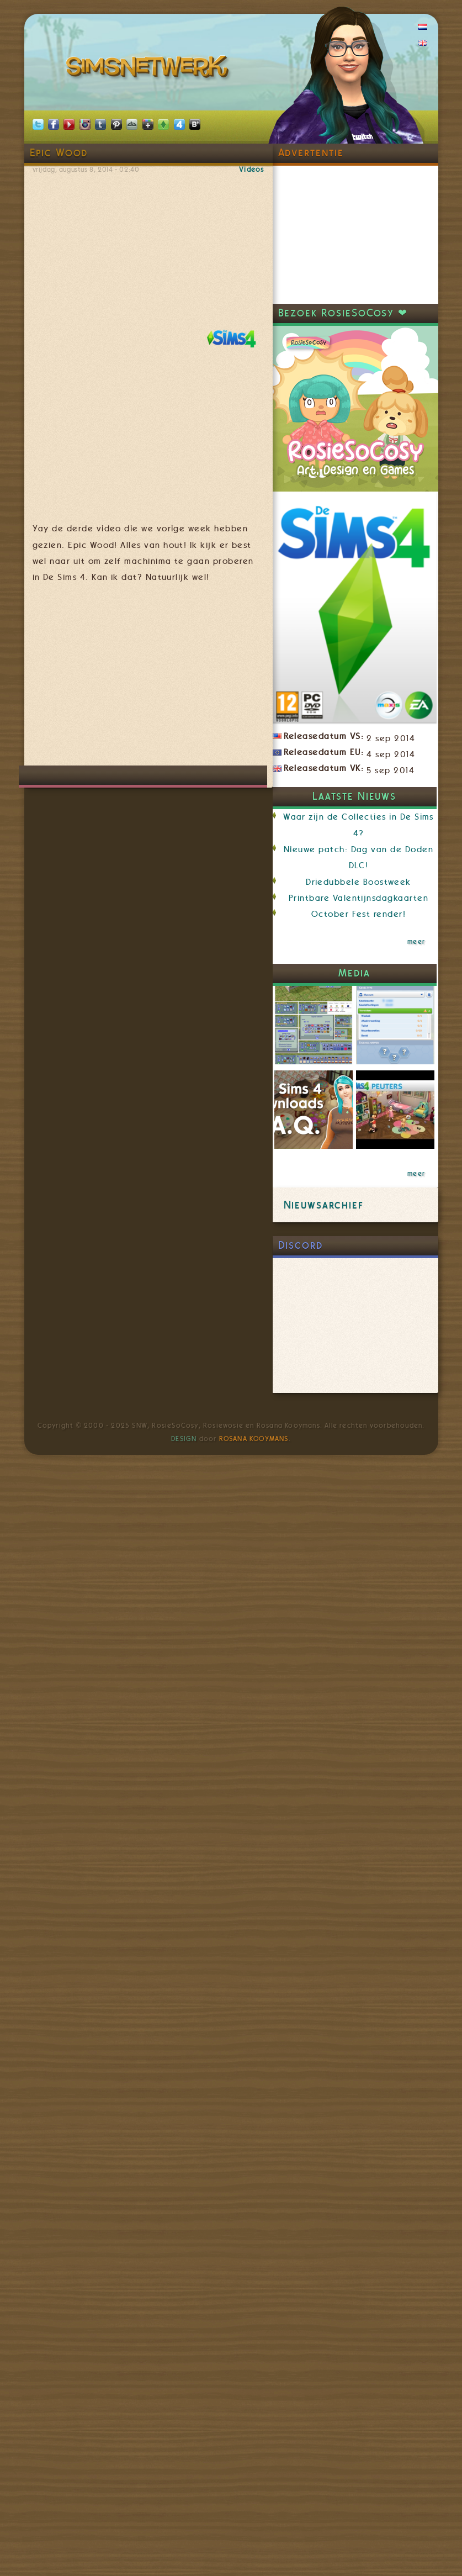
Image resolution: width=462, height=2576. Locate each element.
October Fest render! (358, 914)
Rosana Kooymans (254, 1439)
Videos (251, 169)
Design (184, 1439)
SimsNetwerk (149, 69)
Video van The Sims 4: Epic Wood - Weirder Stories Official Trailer (148, 244)
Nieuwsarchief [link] (324, 1205)
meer (416, 942)
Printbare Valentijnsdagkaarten (358, 898)
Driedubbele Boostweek (358, 882)
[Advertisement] (214, 680)
